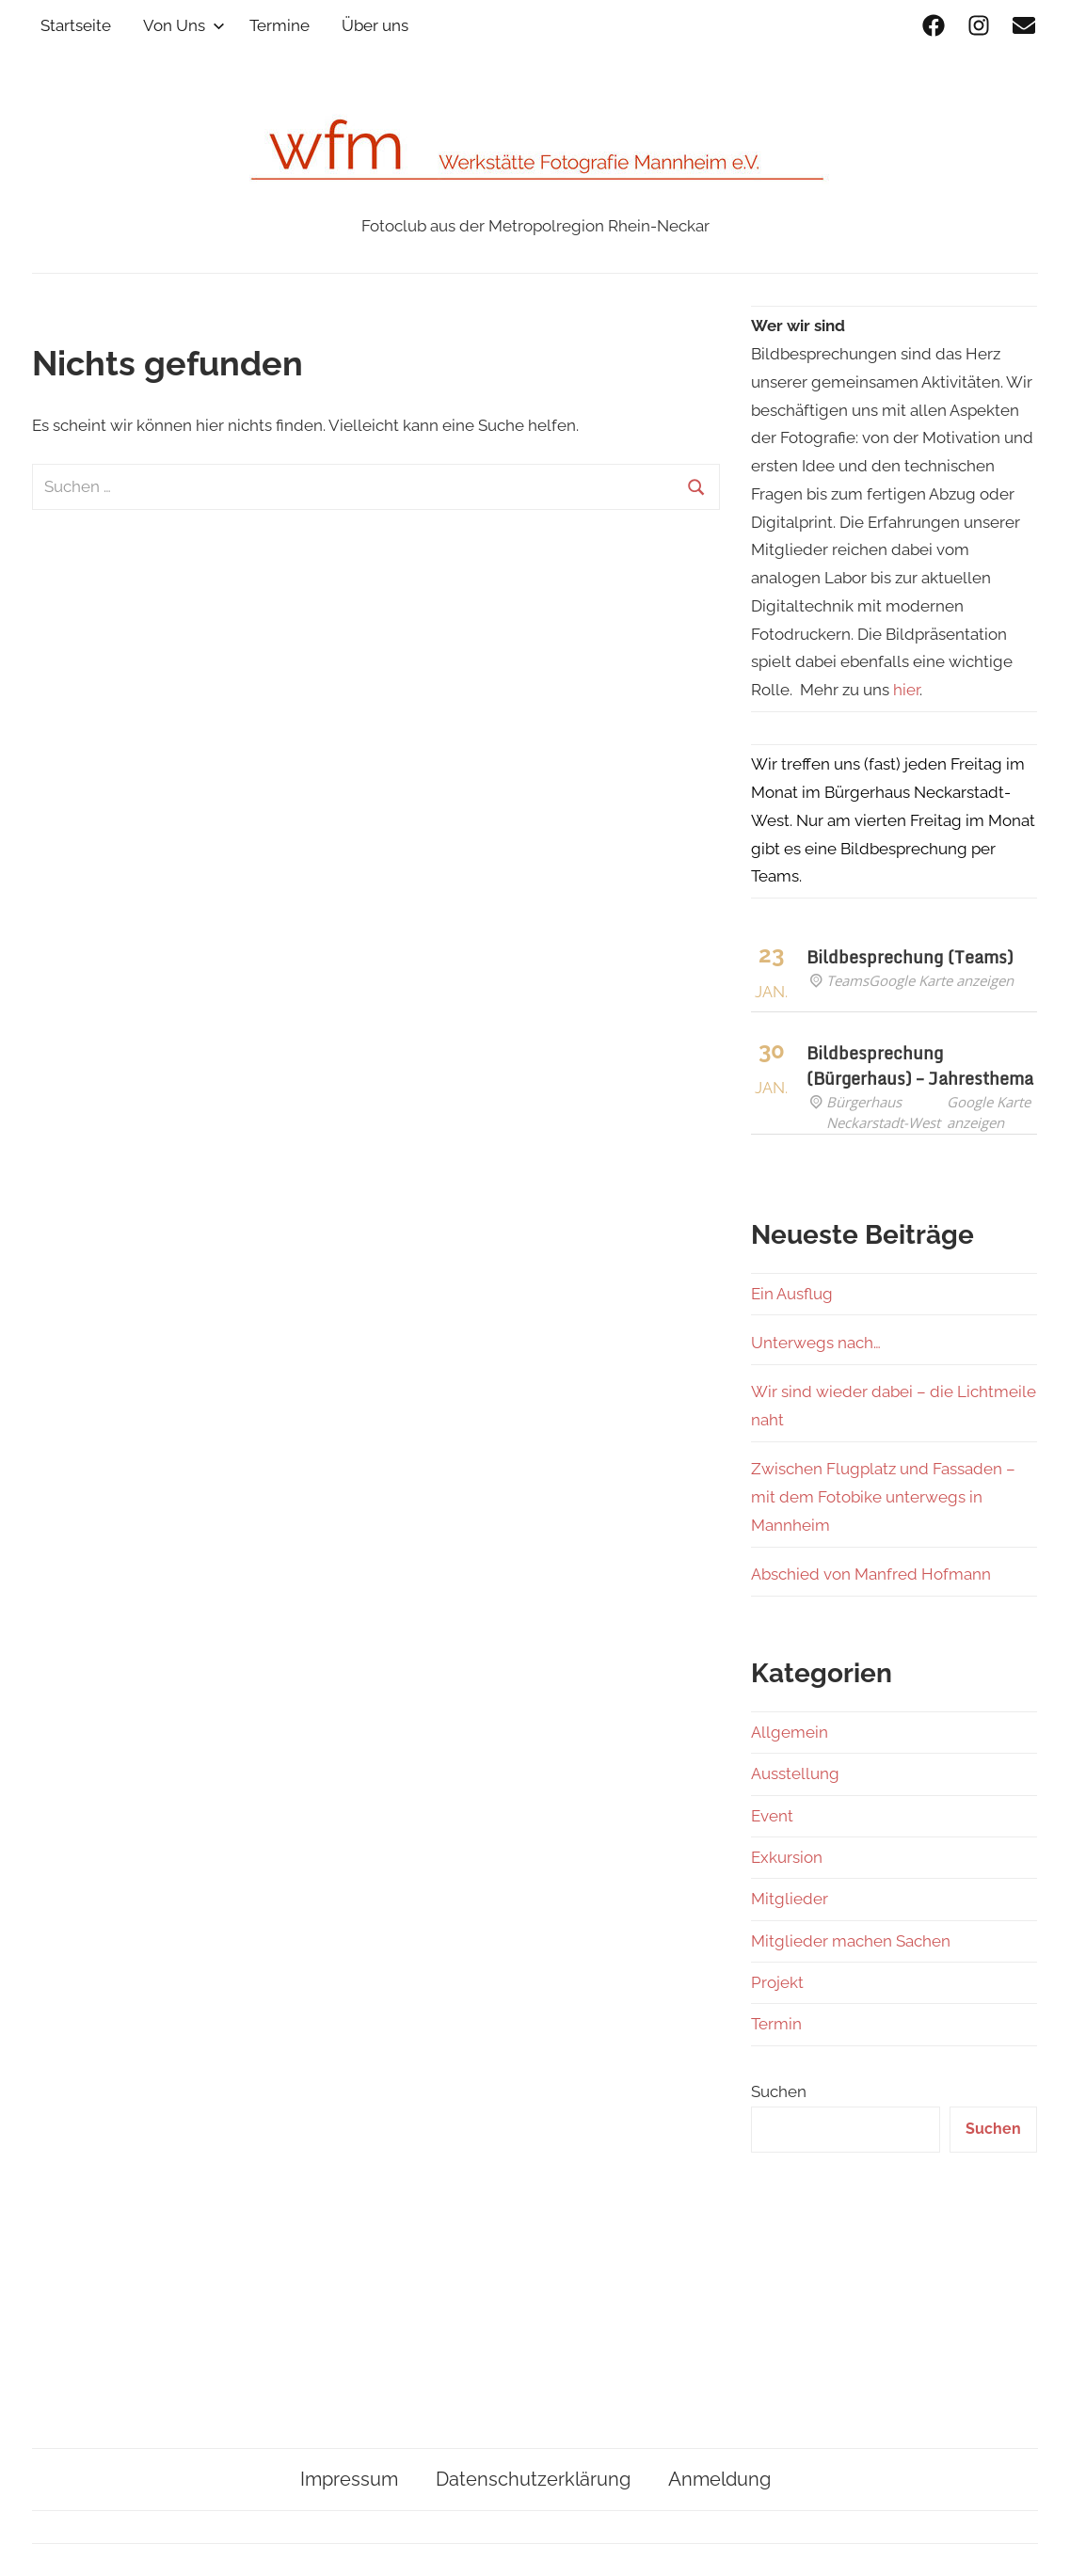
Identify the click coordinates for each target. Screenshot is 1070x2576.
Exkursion (786, 1857)
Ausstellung (795, 1773)
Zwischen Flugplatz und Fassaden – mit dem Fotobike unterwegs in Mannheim (883, 1496)
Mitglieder (789, 1898)
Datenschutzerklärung (533, 2479)
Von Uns (184, 25)
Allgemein (789, 1732)
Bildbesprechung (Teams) (910, 957)
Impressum (349, 2479)
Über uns (375, 25)
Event (772, 1815)
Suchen (778, 2091)
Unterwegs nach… (816, 1342)
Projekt (777, 1982)
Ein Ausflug (792, 1293)
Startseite (75, 25)
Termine (279, 25)
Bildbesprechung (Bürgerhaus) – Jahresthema (919, 1065)
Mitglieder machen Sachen (850, 1941)
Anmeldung (719, 2479)
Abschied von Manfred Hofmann (871, 1574)
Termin (776, 2023)
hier (906, 689)
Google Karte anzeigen (941, 980)
